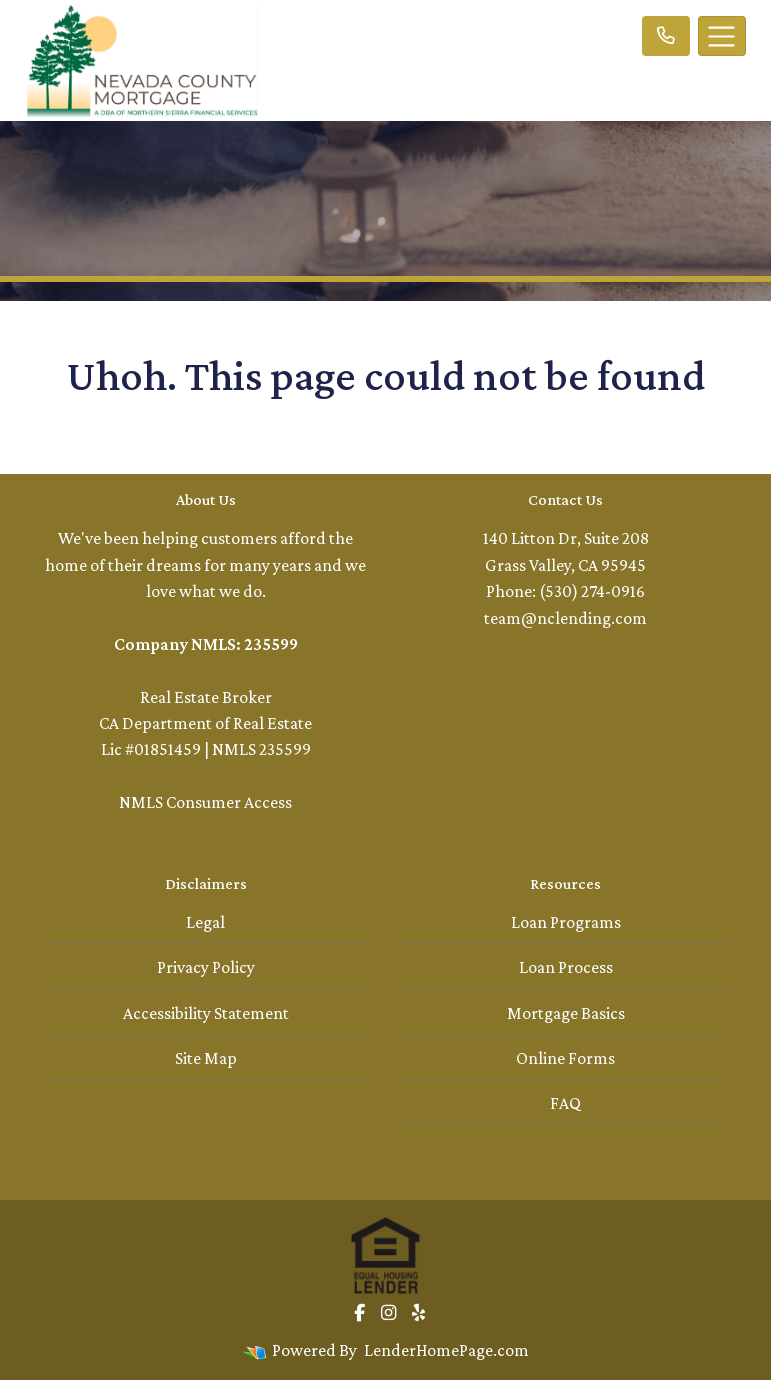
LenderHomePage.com (446, 1350)
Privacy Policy (206, 967)
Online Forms (565, 1058)
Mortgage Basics (566, 1013)
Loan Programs (566, 922)
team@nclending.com (565, 618)
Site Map (206, 1058)
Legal (205, 922)
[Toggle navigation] (722, 36)
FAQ (565, 1103)
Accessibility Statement (206, 1013)
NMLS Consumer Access (205, 802)
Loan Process (566, 967)
